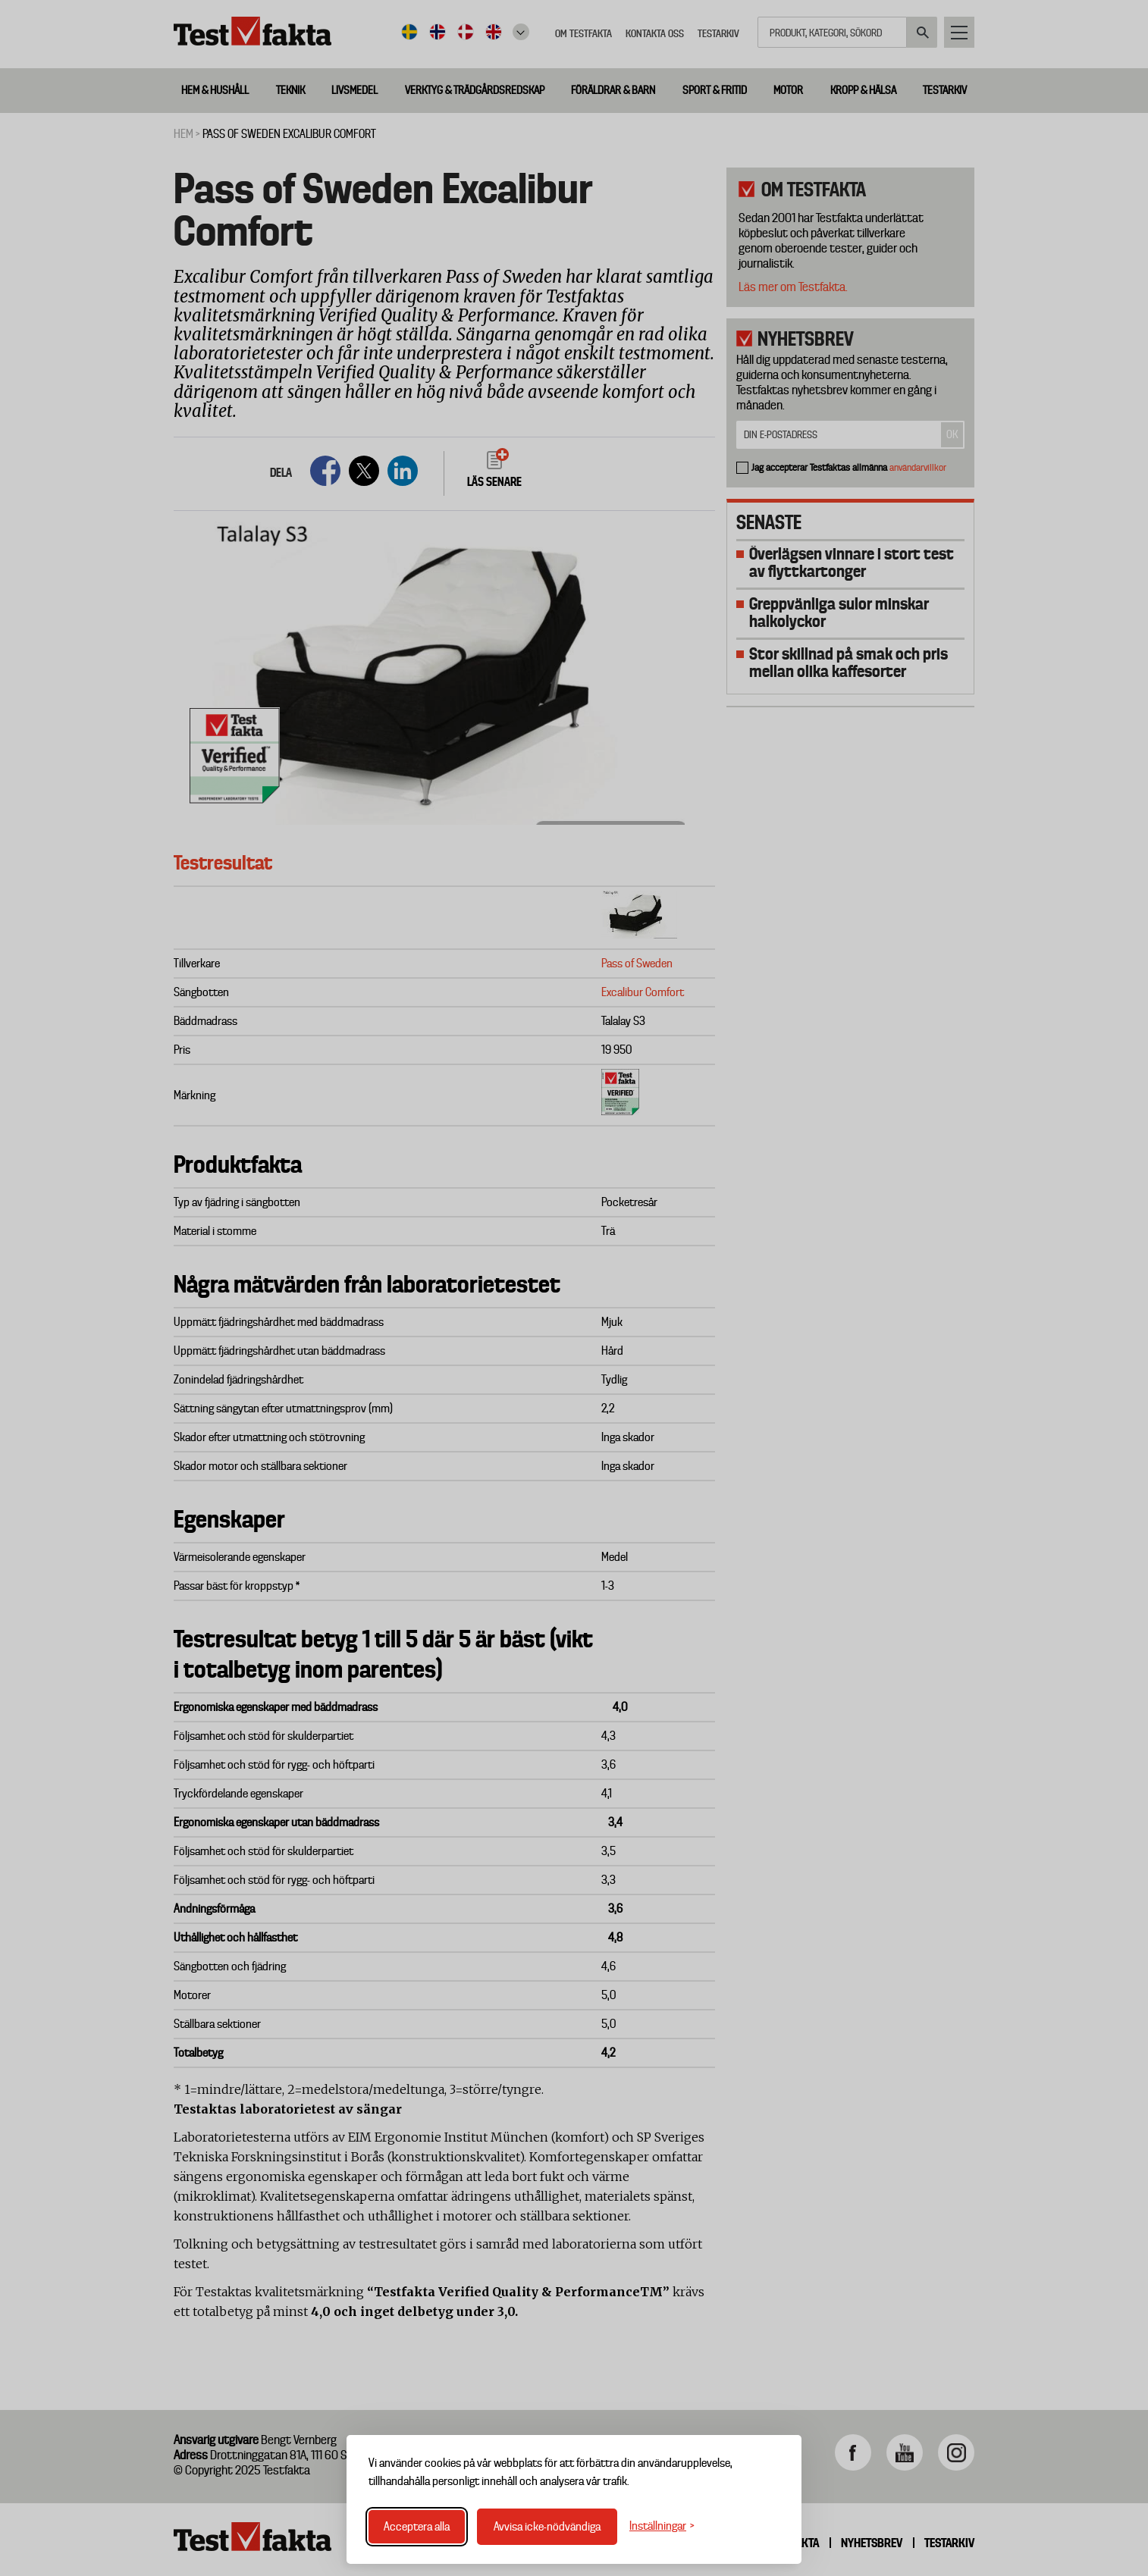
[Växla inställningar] (662, 2526)
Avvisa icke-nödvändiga (547, 2527)
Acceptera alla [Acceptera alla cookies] (417, 2527)
